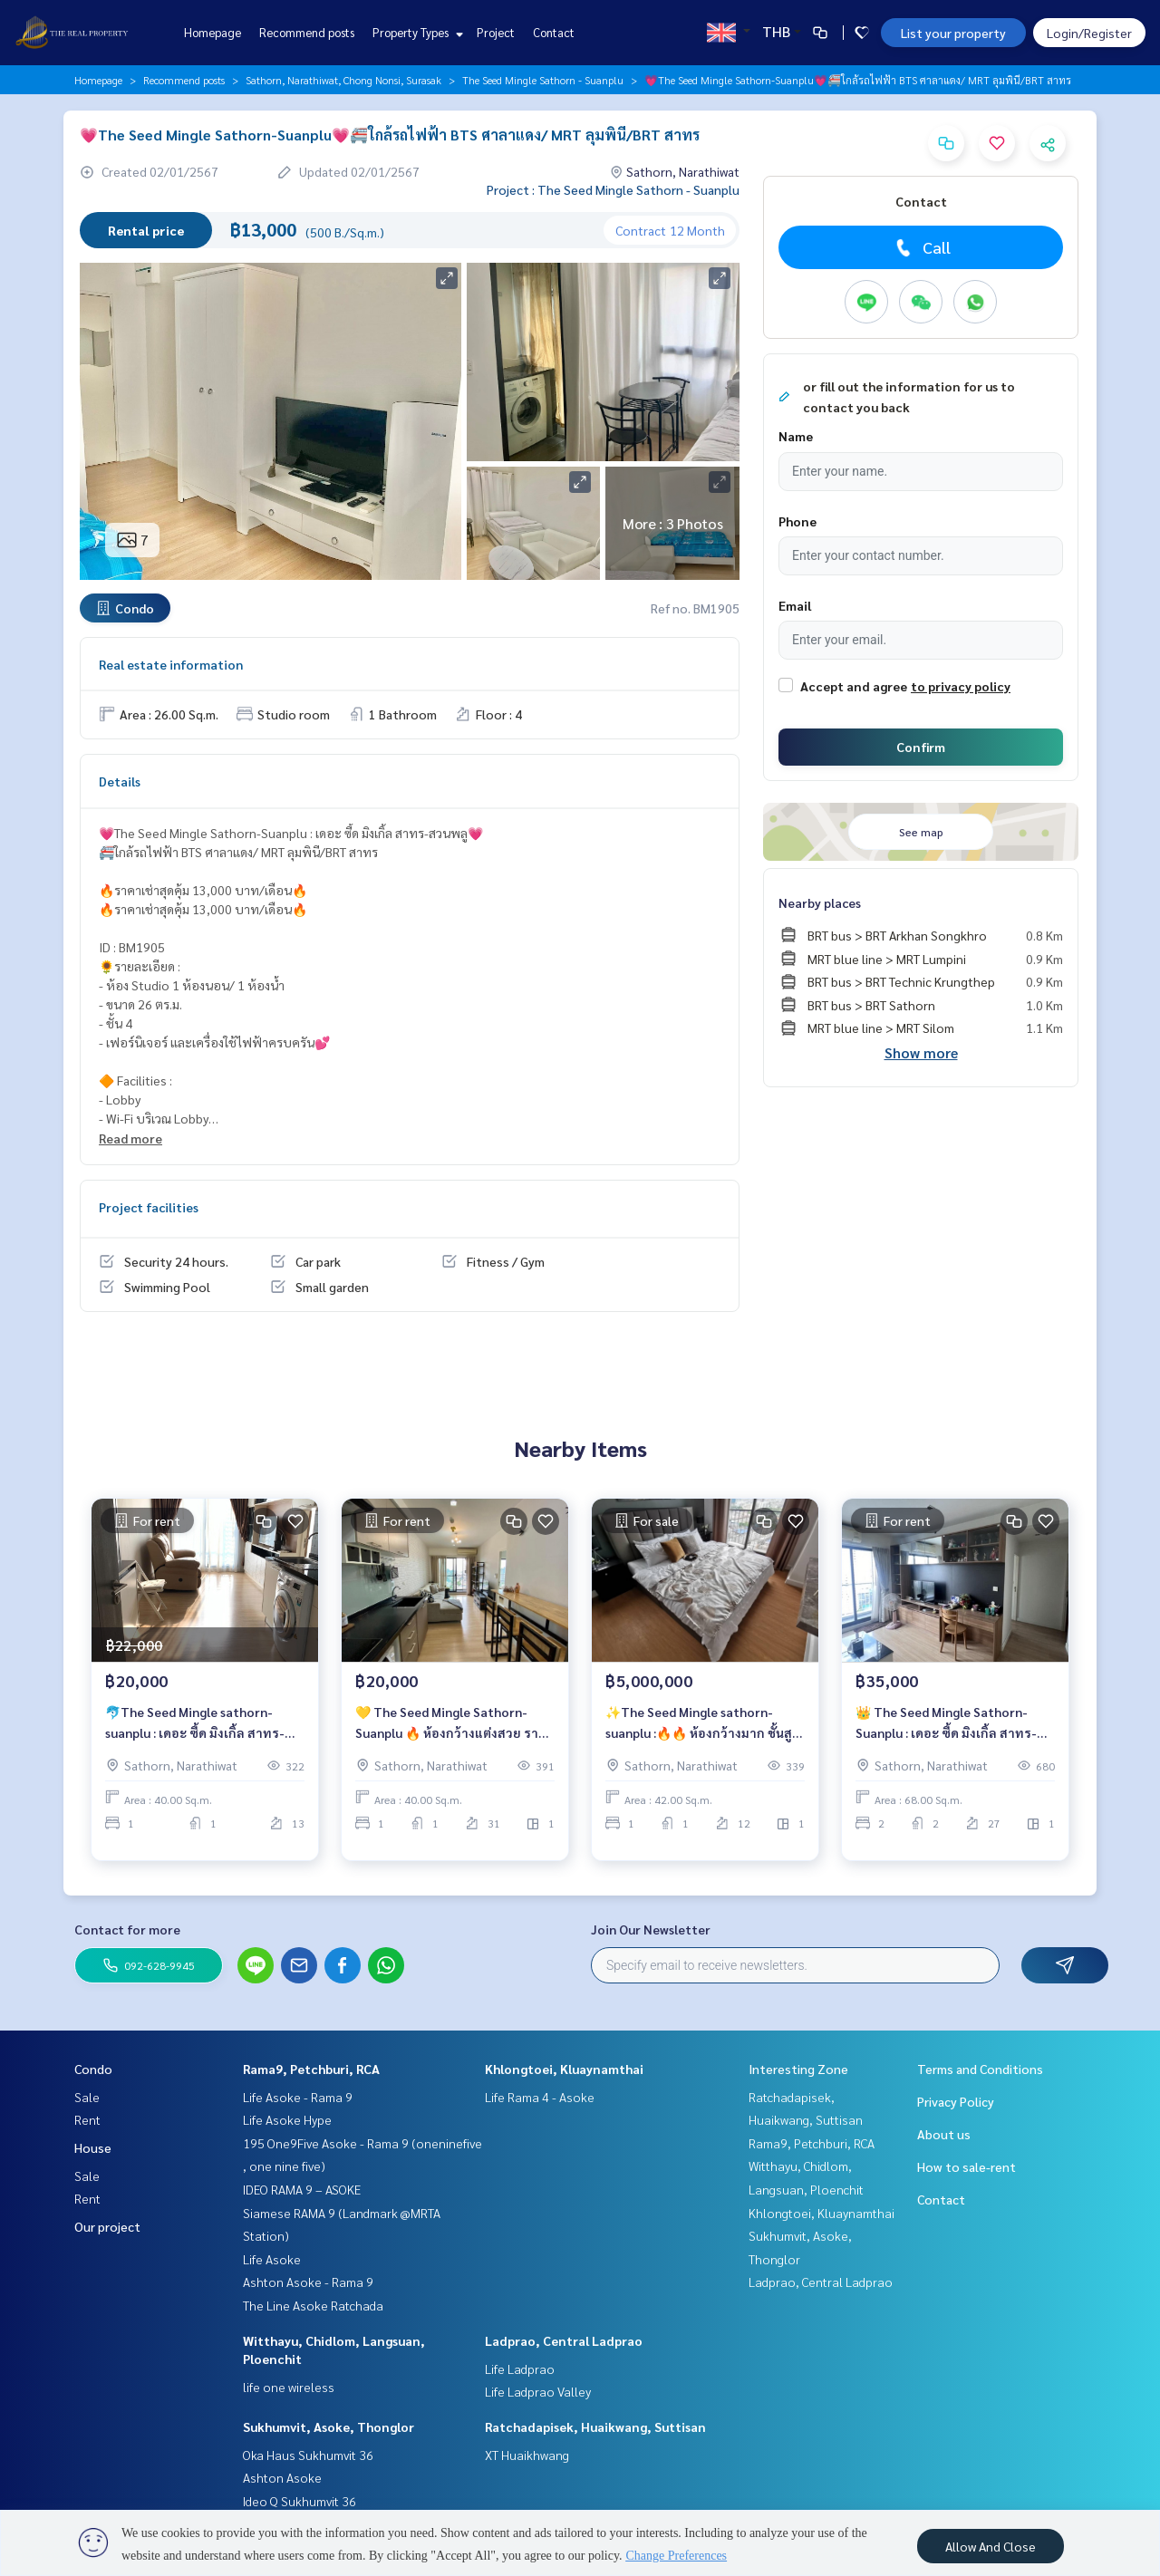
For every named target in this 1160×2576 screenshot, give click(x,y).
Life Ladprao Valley (538, 2391)
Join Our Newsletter (650, 1929)
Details (119, 781)
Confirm (920, 746)
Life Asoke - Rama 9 (298, 2097)
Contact (554, 32)
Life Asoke (272, 2259)
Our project (107, 2226)
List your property (953, 32)
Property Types (415, 32)
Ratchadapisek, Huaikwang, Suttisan (595, 2426)
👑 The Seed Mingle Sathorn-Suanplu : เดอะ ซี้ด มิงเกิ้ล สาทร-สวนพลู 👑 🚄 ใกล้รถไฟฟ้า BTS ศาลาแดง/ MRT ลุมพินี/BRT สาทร (950, 1734)
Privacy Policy (955, 2101)
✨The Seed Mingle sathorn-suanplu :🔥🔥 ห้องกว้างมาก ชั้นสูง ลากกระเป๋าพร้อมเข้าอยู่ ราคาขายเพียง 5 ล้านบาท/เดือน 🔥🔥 (701, 1734)
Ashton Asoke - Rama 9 (308, 2281)
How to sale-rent (966, 2166)
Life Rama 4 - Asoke (539, 2097)
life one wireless (288, 2386)
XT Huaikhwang (527, 2454)
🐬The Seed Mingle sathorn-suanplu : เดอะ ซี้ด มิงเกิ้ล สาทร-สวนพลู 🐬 (195, 1734)
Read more (130, 1138)
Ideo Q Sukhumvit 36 (299, 2501)
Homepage (212, 32)
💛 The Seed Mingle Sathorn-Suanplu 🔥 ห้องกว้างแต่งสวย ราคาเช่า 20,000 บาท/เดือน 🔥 (454, 1734)
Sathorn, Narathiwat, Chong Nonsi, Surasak (343, 79)
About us (944, 2134)
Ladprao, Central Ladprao (564, 2340)
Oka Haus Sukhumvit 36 (308, 2454)
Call (921, 247)
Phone (797, 521)
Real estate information (171, 664)
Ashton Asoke (282, 2477)
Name (795, 436)
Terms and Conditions (980, 2068)
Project (496, 32)
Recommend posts (306, 32)
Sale (87, 2097)
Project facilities (148, 1207)
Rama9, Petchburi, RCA (311, 2068)
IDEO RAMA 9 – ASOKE (302, 2189)
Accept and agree (853, 686)
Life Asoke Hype (287, 2119)
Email (794, 605)
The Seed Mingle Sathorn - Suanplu (543, 79)
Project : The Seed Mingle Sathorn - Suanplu (613, 189)
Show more (921, 1052)
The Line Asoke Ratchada (313, 2305)
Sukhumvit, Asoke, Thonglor (328, 2426)
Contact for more (127, 1929)
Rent (87, 2119)
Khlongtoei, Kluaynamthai (564, 2068)
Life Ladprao (520, 2368)
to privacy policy (960, 686)
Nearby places (819, 902)
